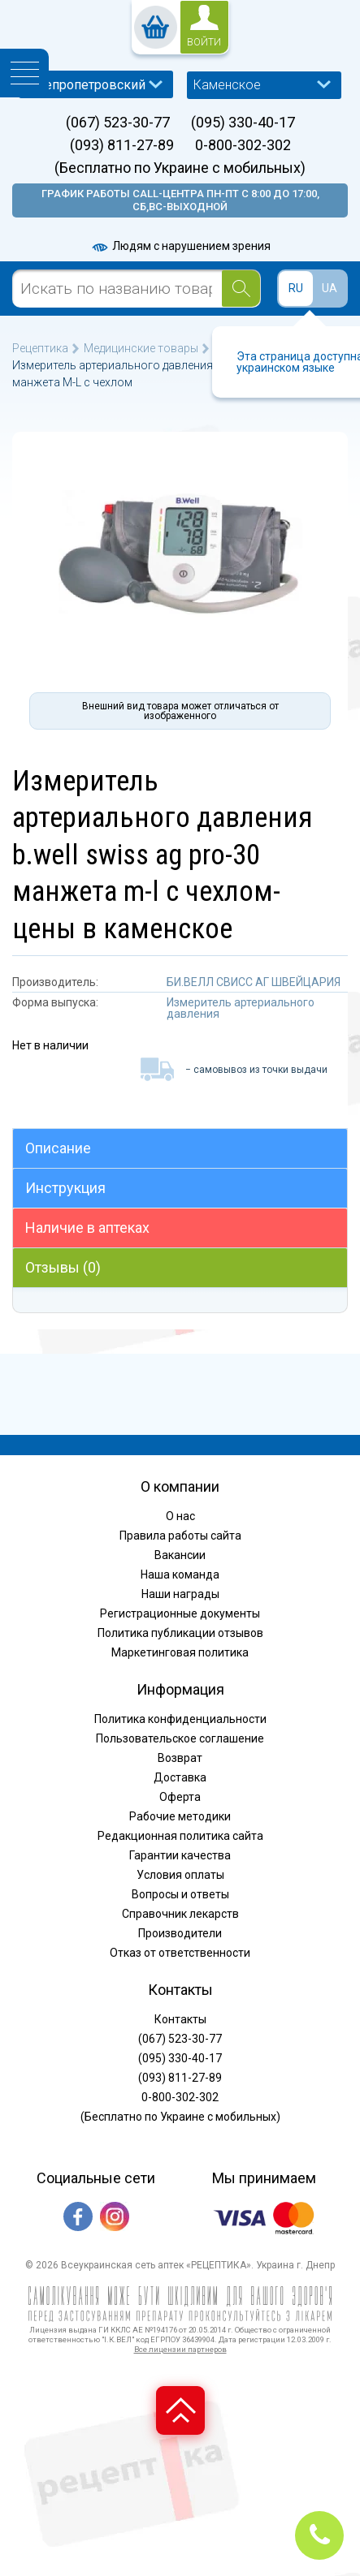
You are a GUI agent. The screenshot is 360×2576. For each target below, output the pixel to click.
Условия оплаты (180, 1874)
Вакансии (180, 1555)
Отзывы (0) (63, 1267)
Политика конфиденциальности (180, 1718)
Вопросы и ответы (180, 1894)
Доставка (180, 1777)
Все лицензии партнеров (180, 2349)
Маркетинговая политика (180, 1652)
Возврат (180, 1757)
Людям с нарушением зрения (180, 245)
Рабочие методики (180, 1816)
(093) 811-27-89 (122, 145)
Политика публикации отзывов (180, 1632)
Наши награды (180, 1593)
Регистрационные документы (180, 1613)
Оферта (180, 1796)
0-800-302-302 (243, 145)
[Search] (241, 288)
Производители (180, 1933)
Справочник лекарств (180, 1913)
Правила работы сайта (180, 1535)
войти (204, 42)
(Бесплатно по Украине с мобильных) (180, 168)
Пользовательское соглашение (180, 1738)
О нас (180, 1516)
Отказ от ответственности (180, 1952)
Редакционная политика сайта (180, 1835)
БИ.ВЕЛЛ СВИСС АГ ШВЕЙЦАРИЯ (253, 982)
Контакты (180, 2019)
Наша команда (180, 1574)
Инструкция (65, 1187)
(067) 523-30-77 (118, 122)
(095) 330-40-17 (243, 122)
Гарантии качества (180, 1855)
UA (329, 288)
